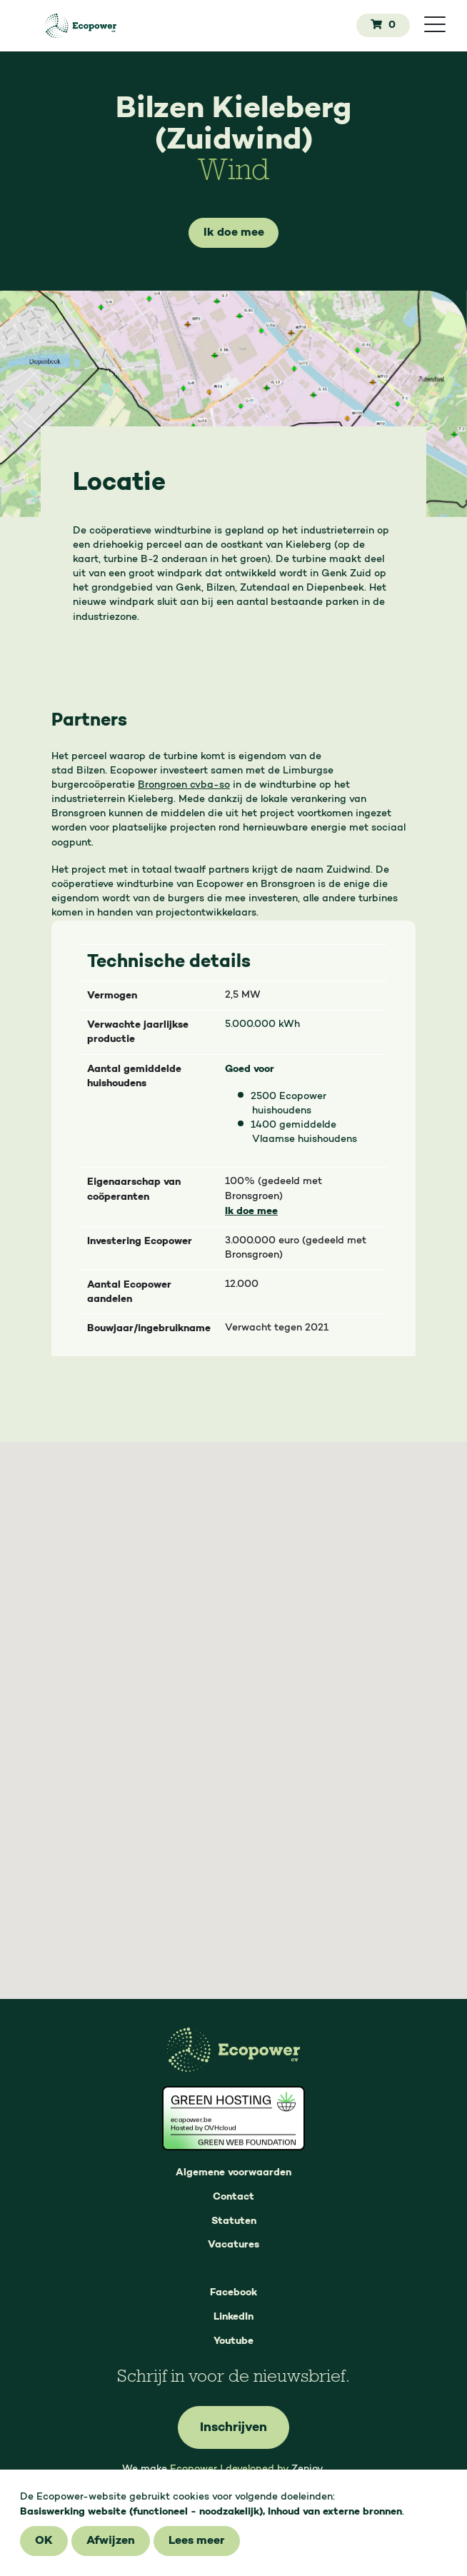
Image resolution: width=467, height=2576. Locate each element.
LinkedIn (233, 2317)
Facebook (233, 2292)
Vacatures (233, 2245)
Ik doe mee (234, 233)
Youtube (233, 2341)
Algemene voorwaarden (233, 2172)
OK (44, 2541)
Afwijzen (110, 2541)
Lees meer (197, 2541)
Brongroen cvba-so (184, 786)
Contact (233, 2197)
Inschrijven (233, 2427)
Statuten (233, 2221)
